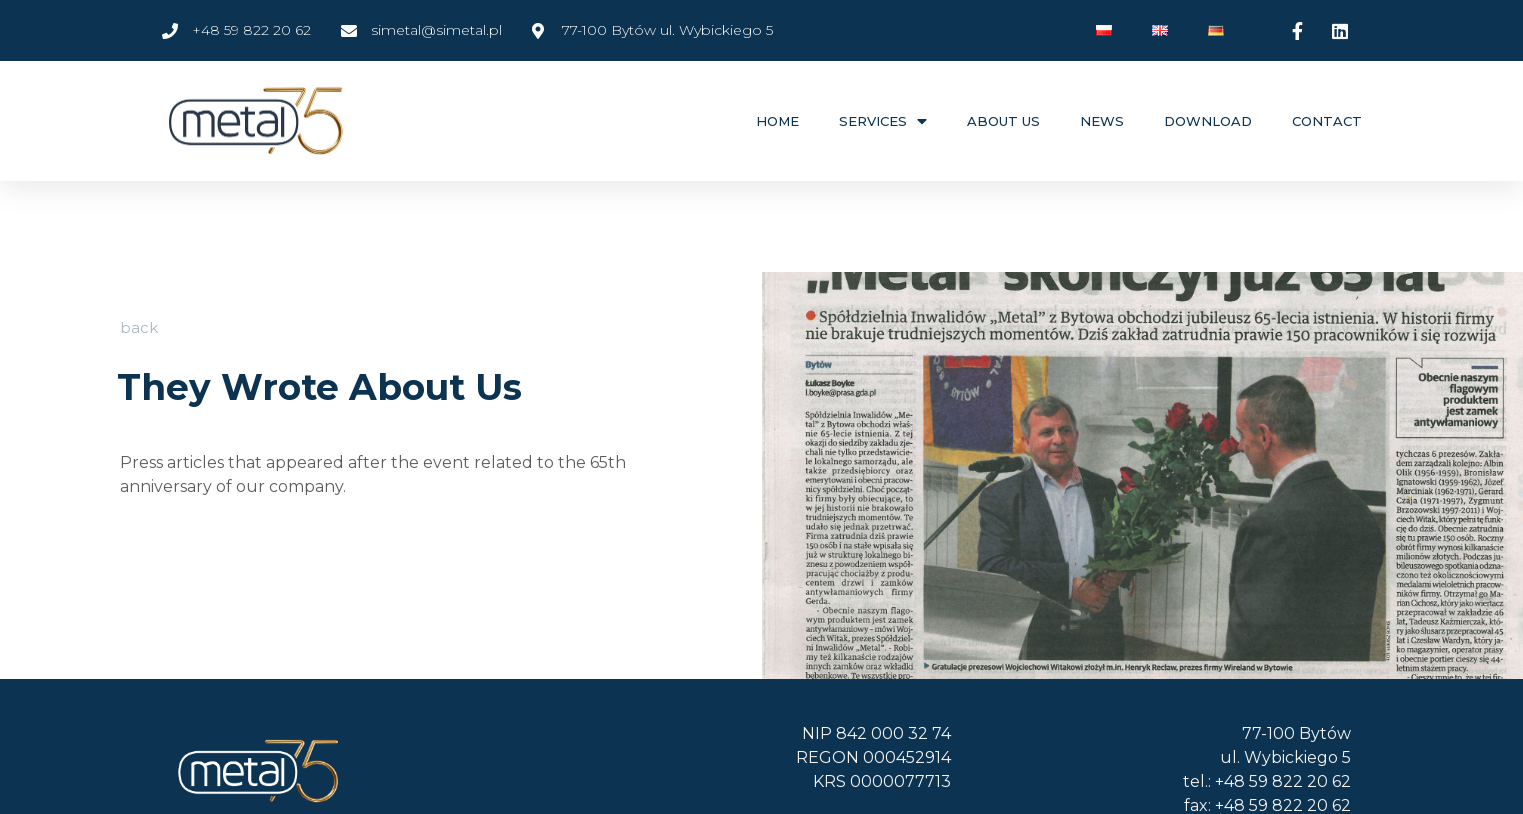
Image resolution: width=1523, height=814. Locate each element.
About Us (1003, 121)
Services (883, 121)
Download (1208, 121)
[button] (139, 326)
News (1102, 121)
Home (777, 121)
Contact (1327, 121)
